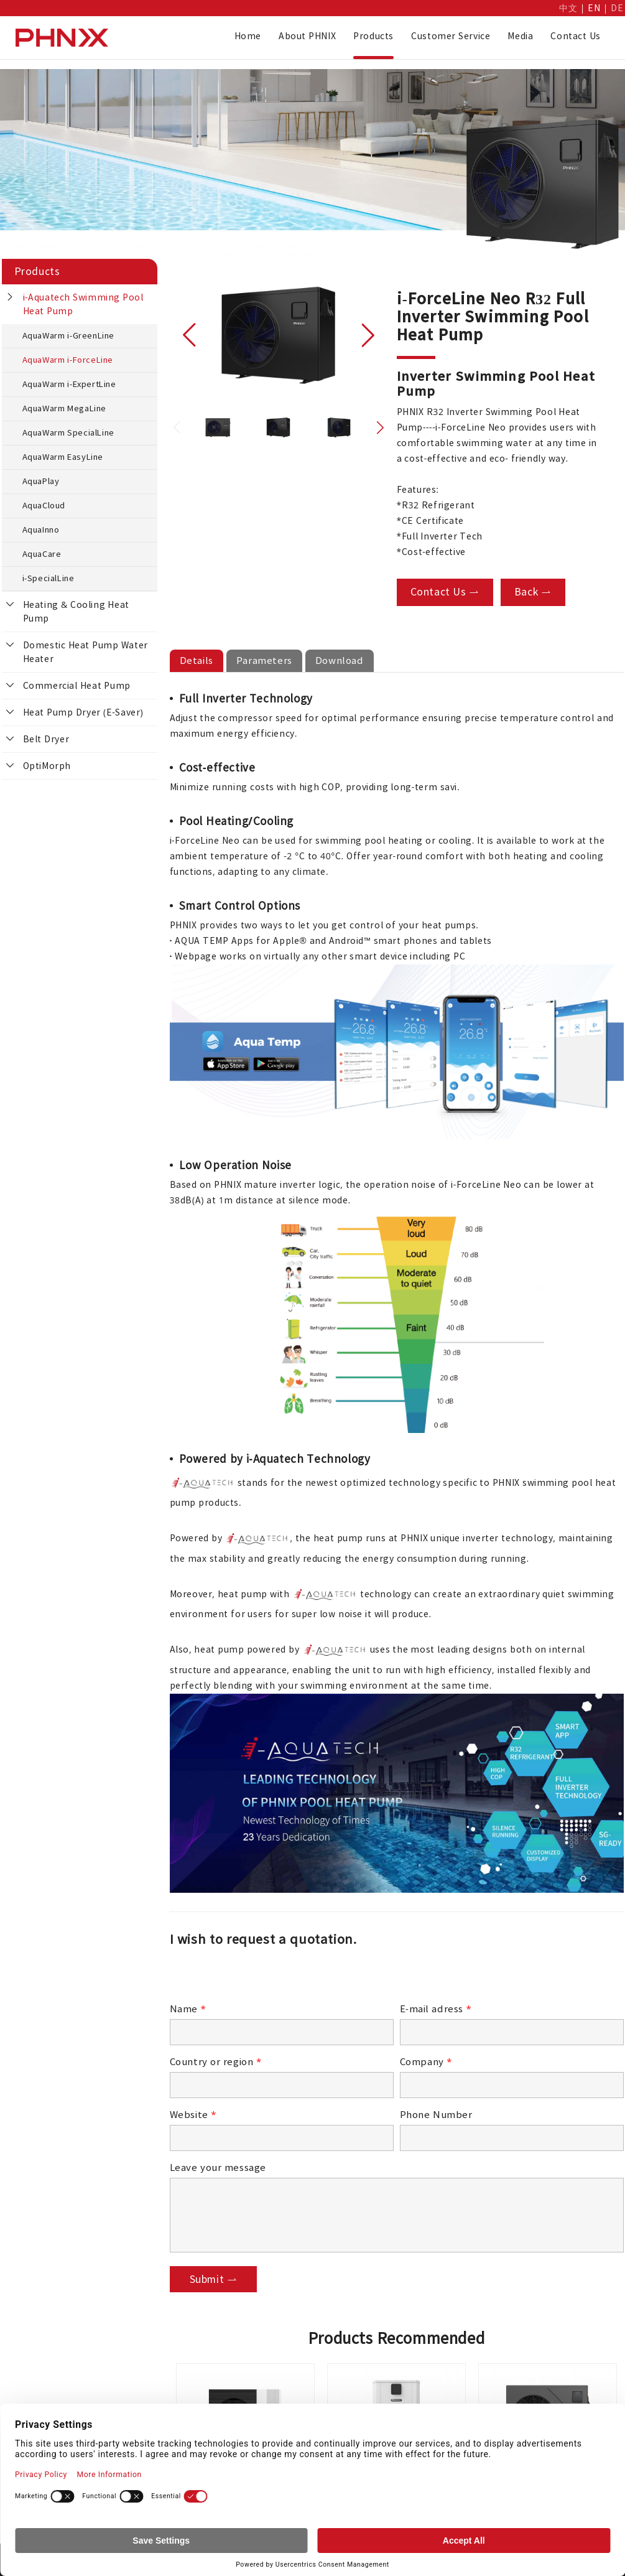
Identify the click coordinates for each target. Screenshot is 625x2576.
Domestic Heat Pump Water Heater (85, 652)
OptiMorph (47, 766)
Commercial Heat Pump (77, 685)
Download (339, 660)
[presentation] (264, 1978)
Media (520, 36)
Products (373, 36)
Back (533, 592)
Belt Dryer (46, 739)
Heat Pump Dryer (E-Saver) (83, 712)
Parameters (264, 660)
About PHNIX (307, 36)
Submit (214, 2279)
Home (247, 36)
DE (617, 8)
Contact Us (575, 36)
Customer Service (450, 36)
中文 (568, 8)
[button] (189, 335)
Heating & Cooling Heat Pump (76, 611)
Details (196, 660)
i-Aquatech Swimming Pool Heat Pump (83, 304)
